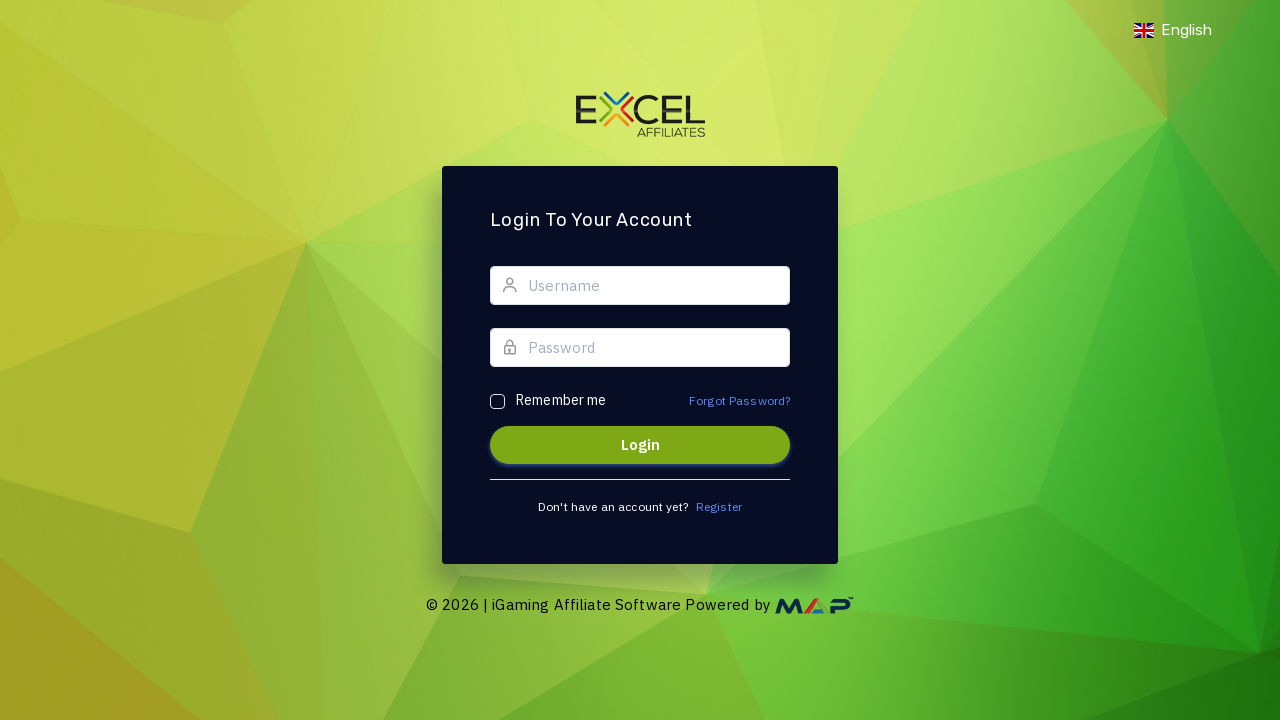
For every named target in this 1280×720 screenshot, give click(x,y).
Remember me (561, 400)
